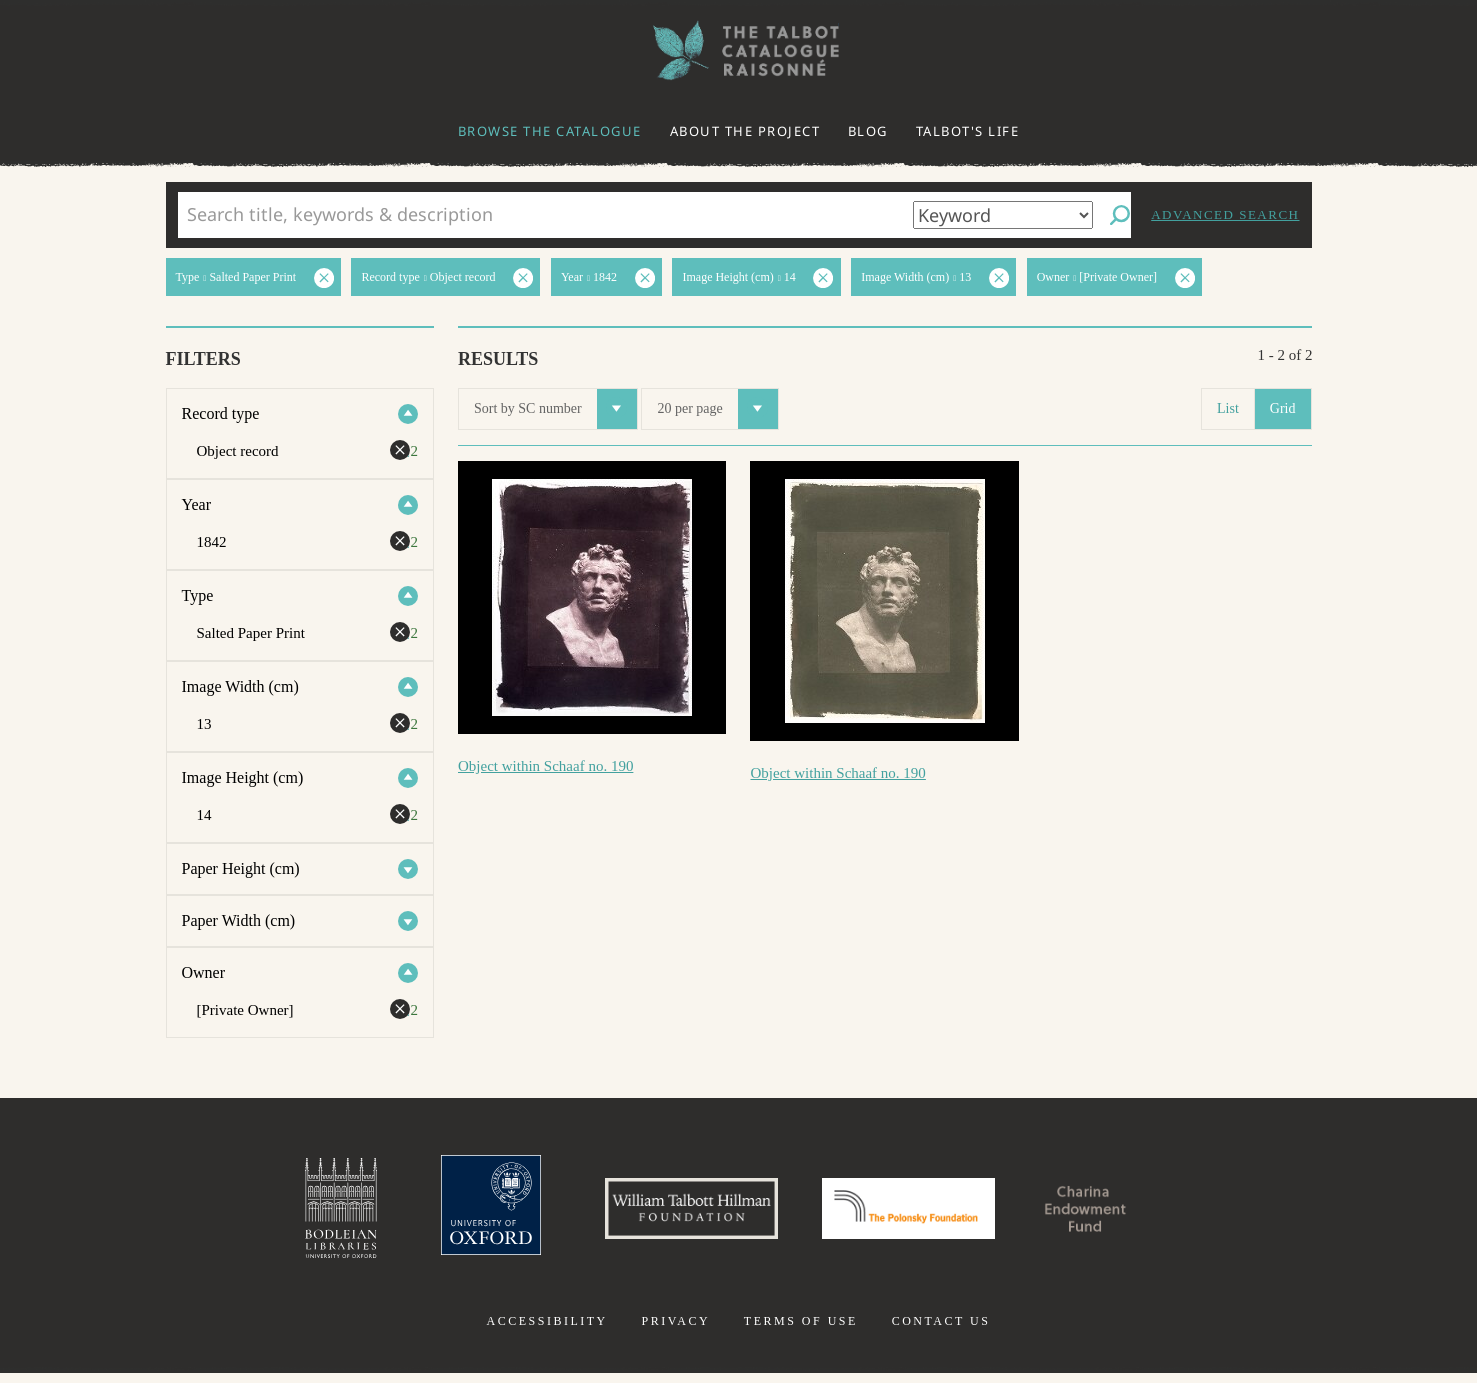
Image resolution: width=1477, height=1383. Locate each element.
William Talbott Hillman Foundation (674, 1213)
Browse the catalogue (550, 131)
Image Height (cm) (243, 777)
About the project (745, 131)
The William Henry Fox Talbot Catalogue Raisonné (739, 50)
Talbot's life (968, 131)
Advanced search (1225, 214)
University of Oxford (455, 1213)
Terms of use (801, 1331)
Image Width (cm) (240, 686)
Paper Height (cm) (241, 868)
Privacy (675, 1331)
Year (196, 504)
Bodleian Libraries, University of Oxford (296, 1213)
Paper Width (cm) (239, 920)
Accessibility (547, 1331)
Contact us (941, 1331)
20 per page (717, 409)
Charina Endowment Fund (1121, 1213)
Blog (868, 131)
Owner (204, 972)
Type (198, 595)
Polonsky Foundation (917, 1213)
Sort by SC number (555, 409)
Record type (221, 413)
